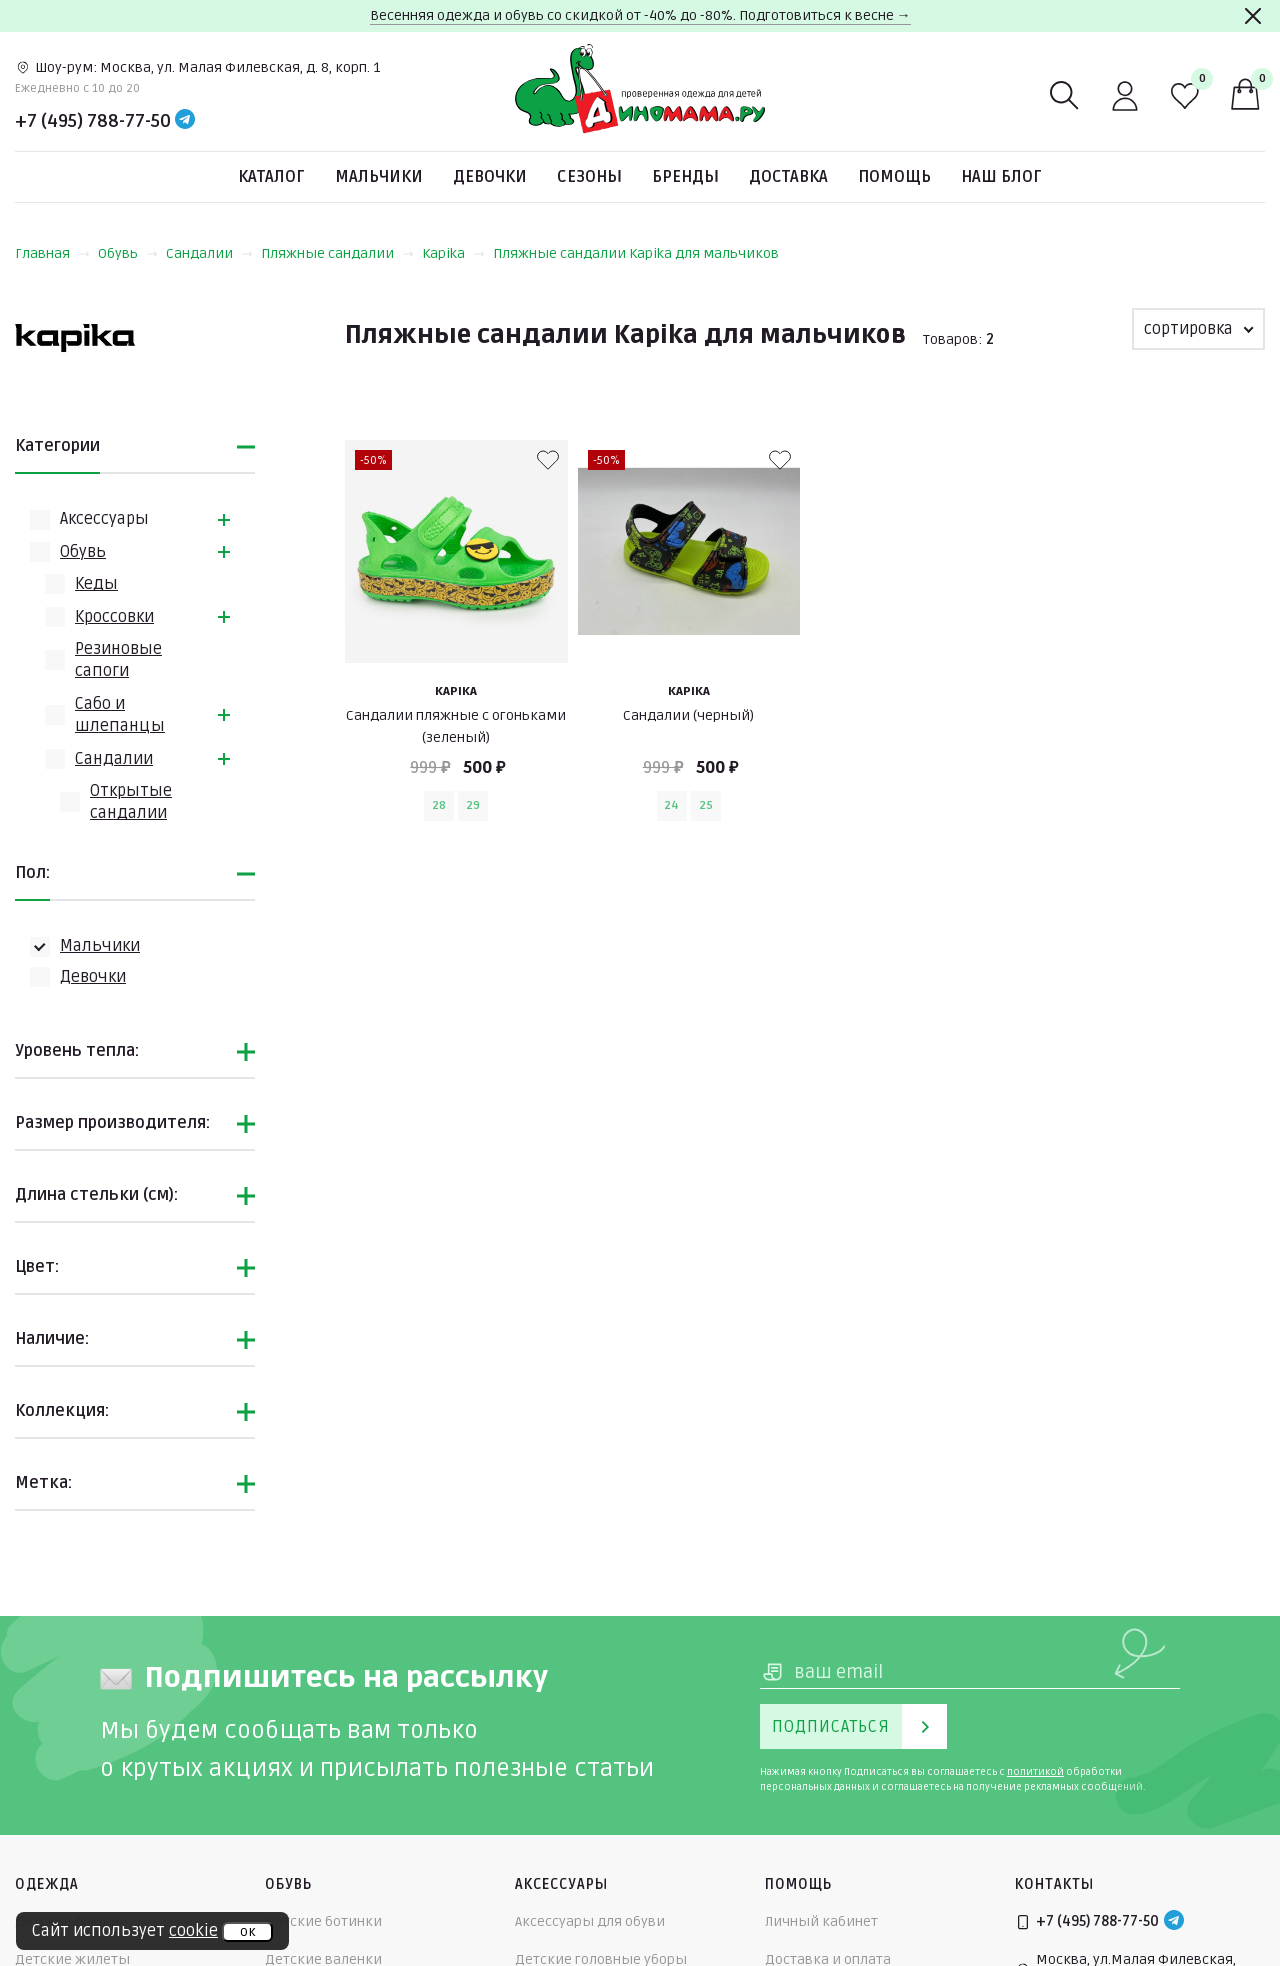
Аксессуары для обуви (590, 1921)
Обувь (128, 253)
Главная (52, 253)
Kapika (453, 253)
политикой (1035, 1772)
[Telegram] (185, 121)
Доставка (788, 177)
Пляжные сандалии (337, 253)
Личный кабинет (821, 1921)
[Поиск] (1065, 96)
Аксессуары (104, 519)
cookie (193, 1931)
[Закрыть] (1253, 16)
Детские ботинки (323, 1921)
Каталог (271, 177)
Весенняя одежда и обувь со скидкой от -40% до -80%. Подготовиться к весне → (640, 15)
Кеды (96, 584)
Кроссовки (114, 617)
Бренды (685, 177)
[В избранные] (548, 460)
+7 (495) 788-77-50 (93, 121)
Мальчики (379, 177)
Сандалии (209, 253)
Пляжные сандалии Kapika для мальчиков (636, 253)
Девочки (490, 177)
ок (247, 1932)
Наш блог (1001, 177)
